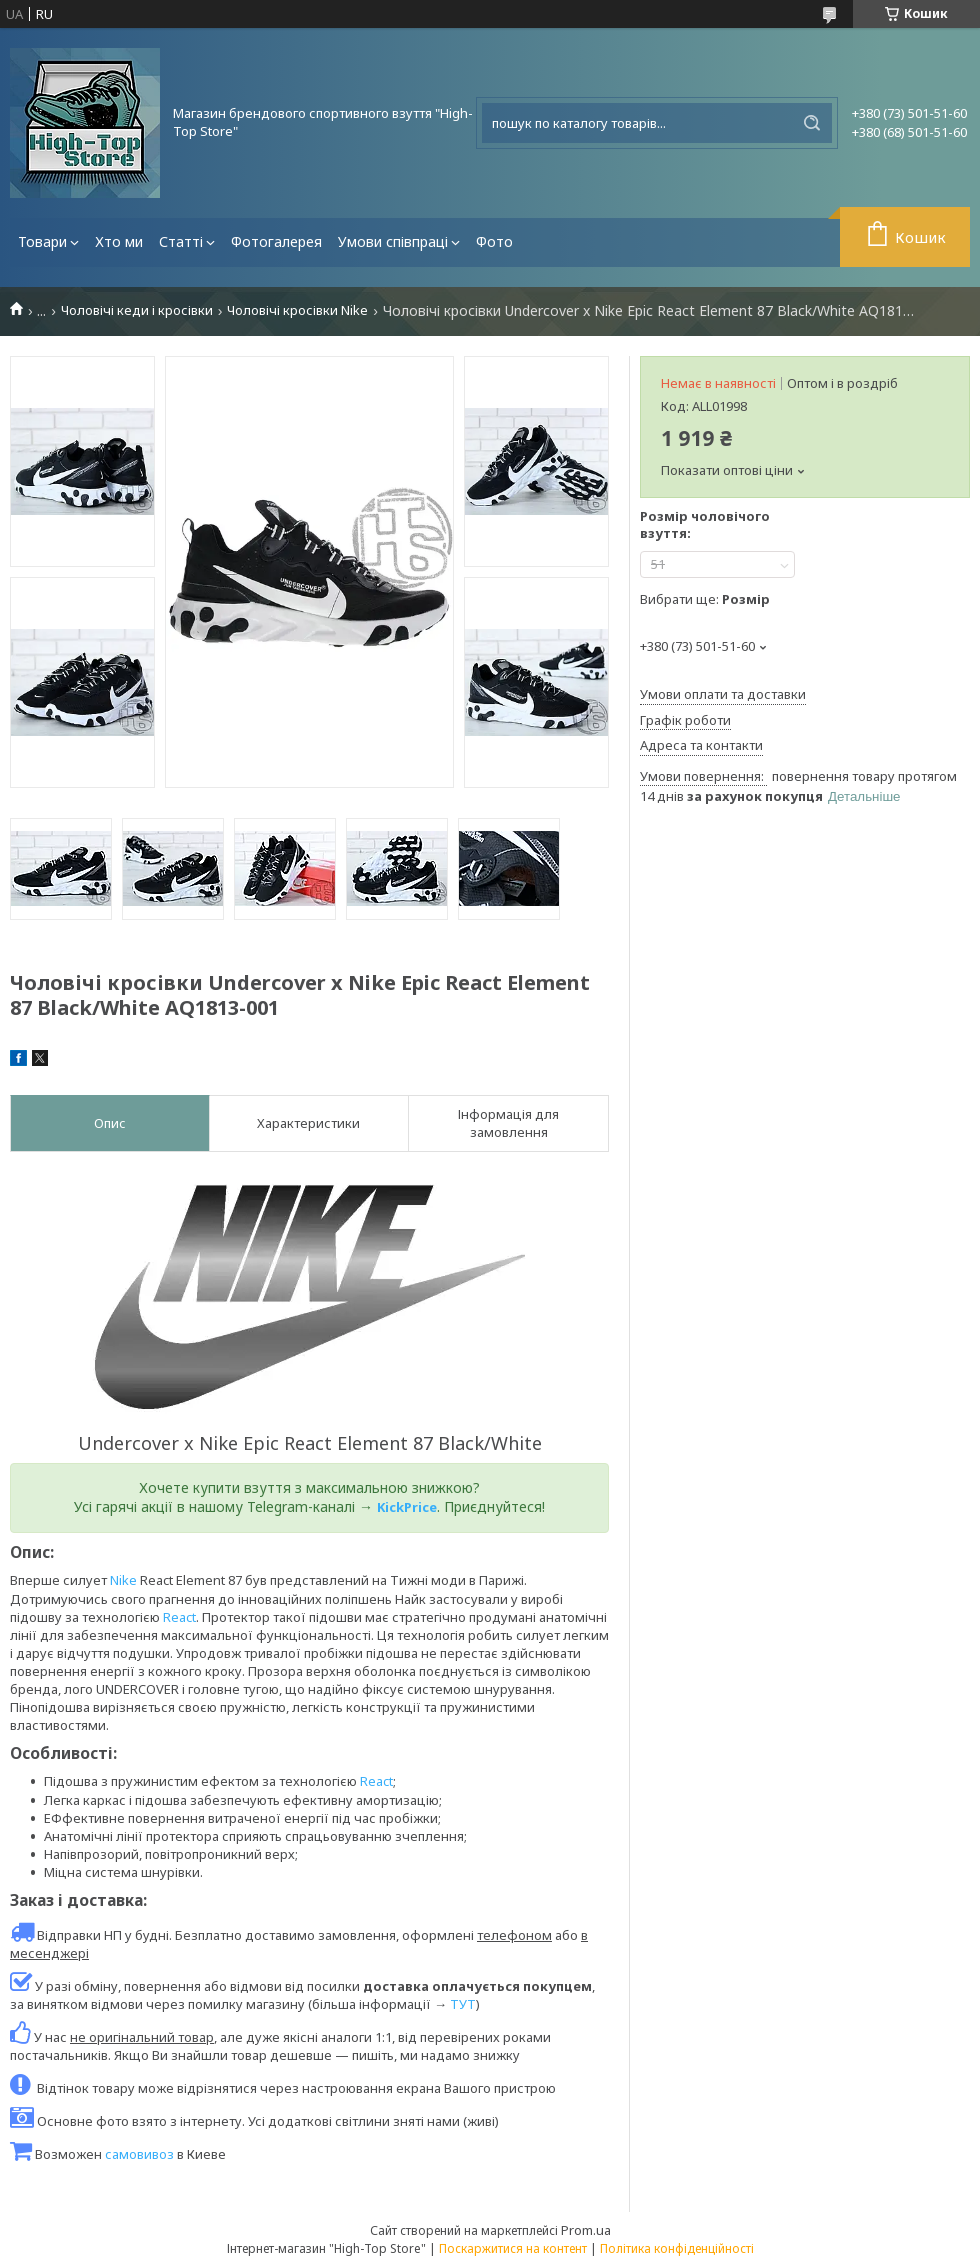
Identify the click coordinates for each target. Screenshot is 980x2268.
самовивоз (139, 2154)
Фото (494, 241)
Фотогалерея (276, 241)
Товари (42, 241)
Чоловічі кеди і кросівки (137, 310)
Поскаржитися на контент (513, 2248)
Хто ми (119, 241)
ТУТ (463, 2004)
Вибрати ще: (705, 599)
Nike (123, 1580)
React (179, 1617)
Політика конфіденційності (677, 2248)
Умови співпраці (393, 241)
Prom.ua (586, 2230)
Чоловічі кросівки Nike (297, 310)
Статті (181, 241)
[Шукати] (812, 123)
